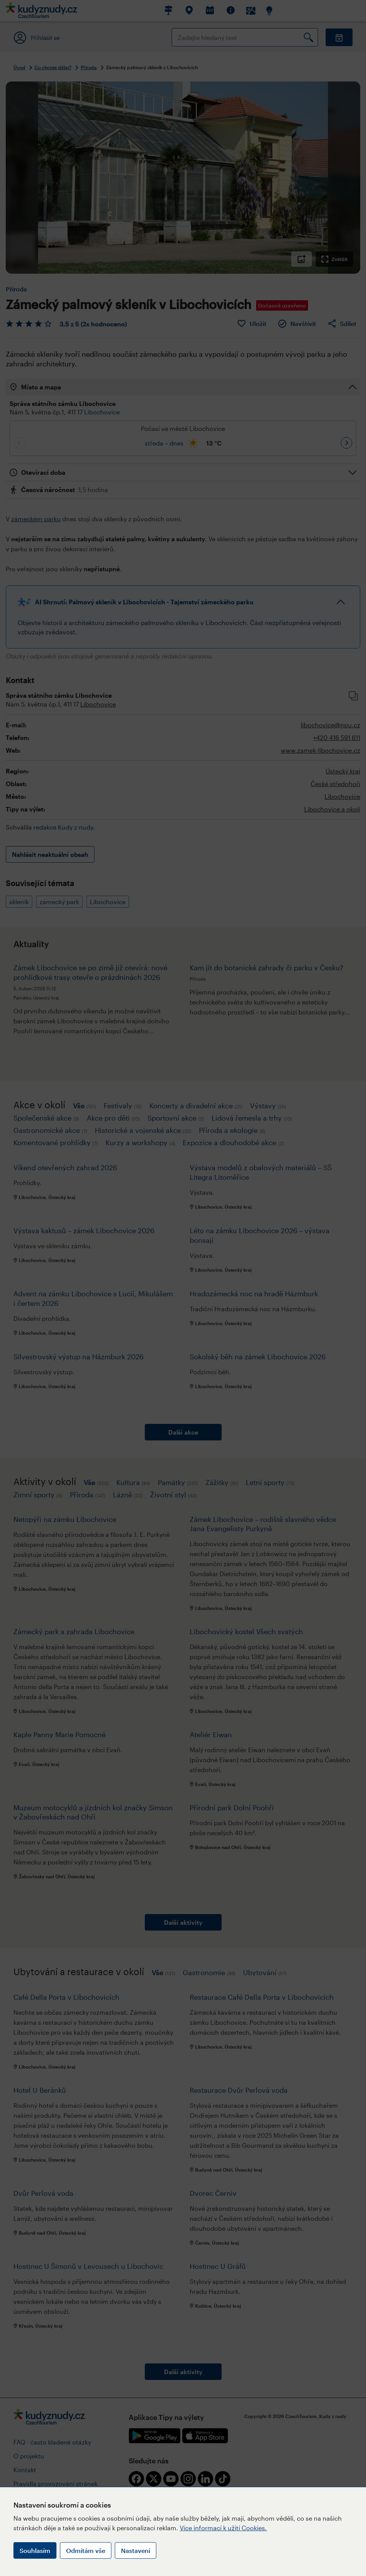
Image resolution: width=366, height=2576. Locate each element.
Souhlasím (35, 2550)
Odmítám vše (85, 2550)
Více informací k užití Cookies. (223, 2527)
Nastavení (135, 2550)
